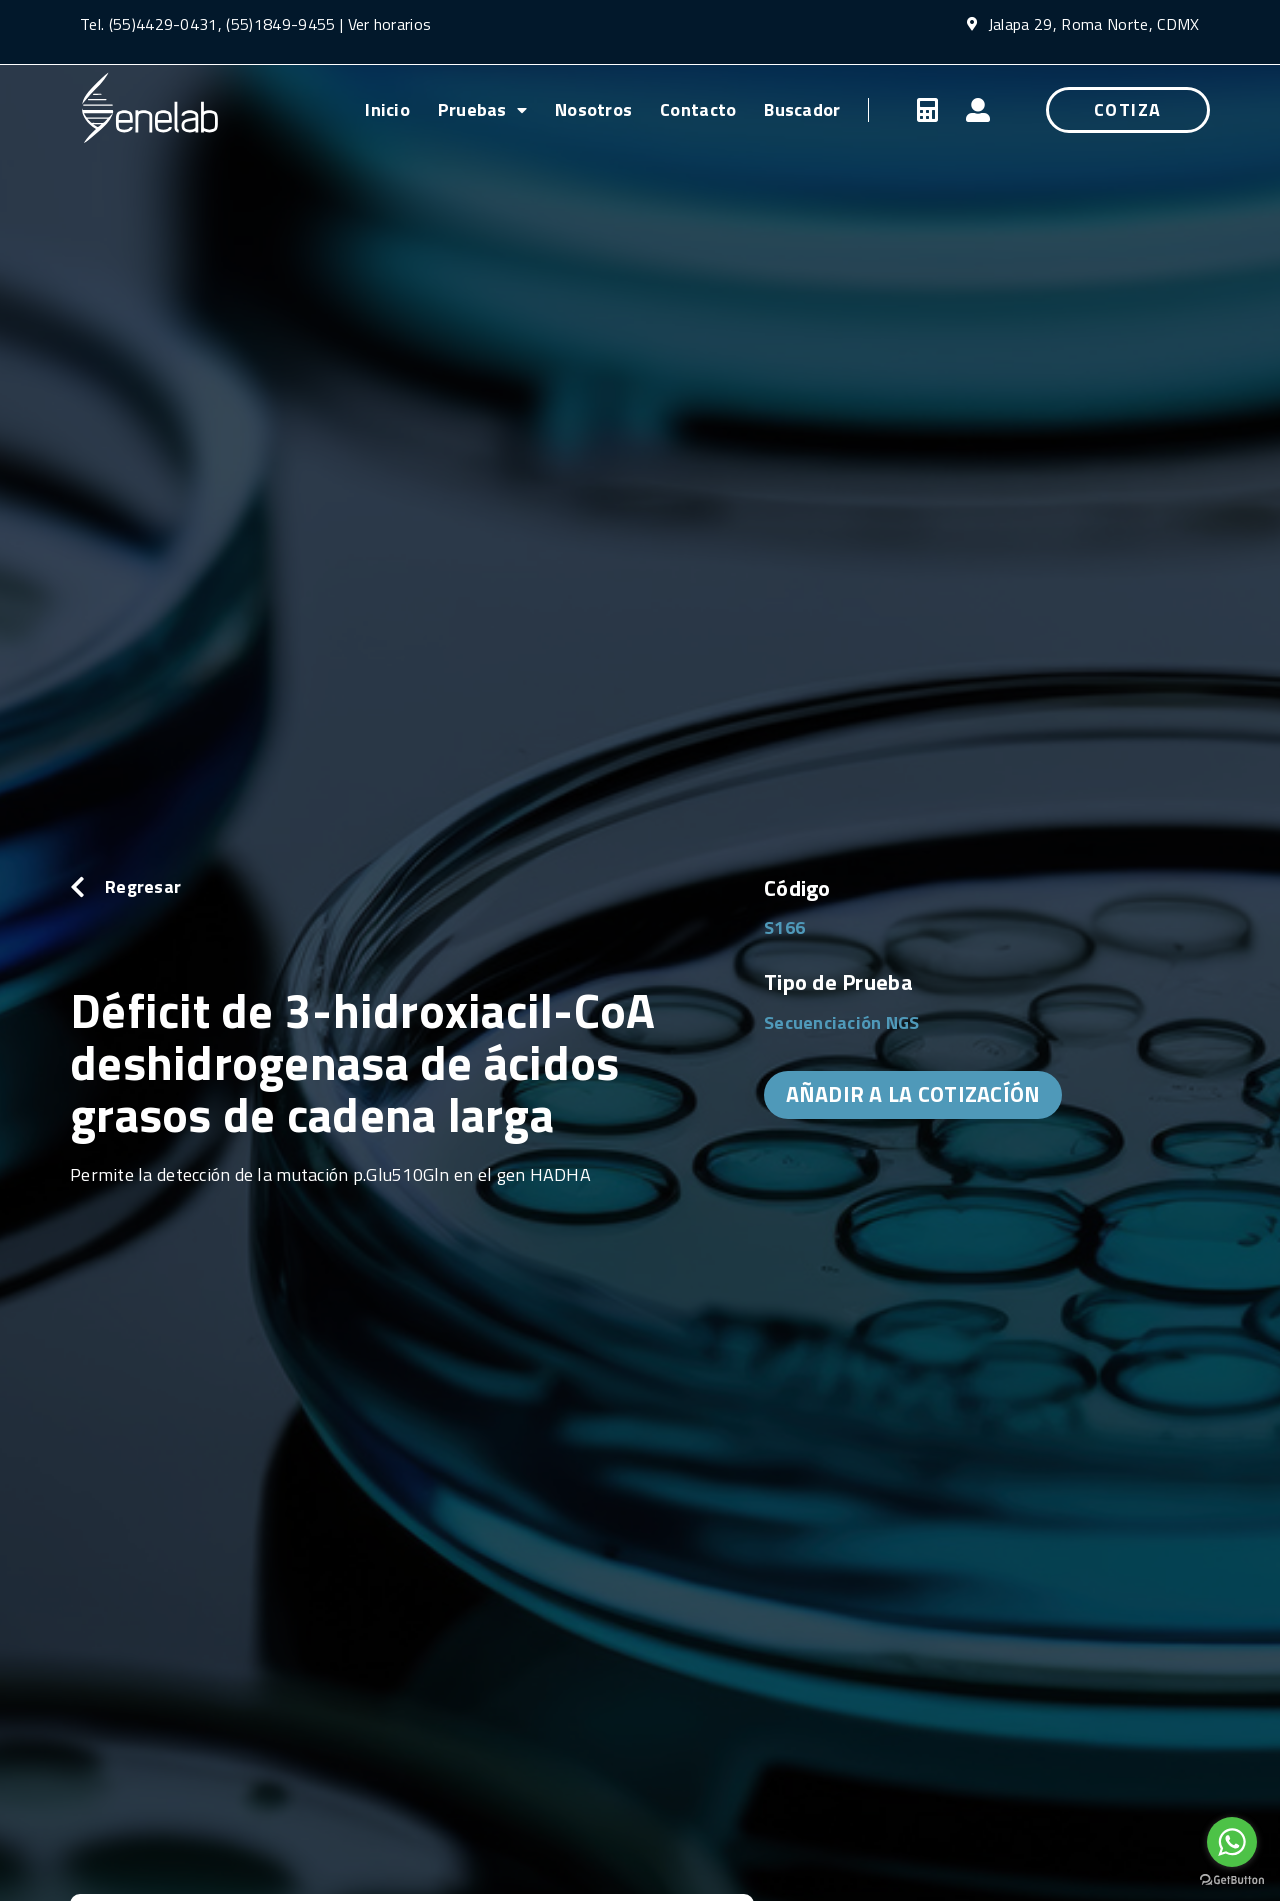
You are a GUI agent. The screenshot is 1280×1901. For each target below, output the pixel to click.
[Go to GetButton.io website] (1232, 1880)
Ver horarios (390, 24)
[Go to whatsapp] (1232, 1842)
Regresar (143, 886)
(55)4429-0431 (163, 24)
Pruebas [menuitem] (482, 109)
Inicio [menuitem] (387, 109)
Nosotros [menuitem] (593, 109)
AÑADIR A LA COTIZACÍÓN (913, 1094)
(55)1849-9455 (278, 24)
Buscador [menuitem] (802, 109)
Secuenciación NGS (842, 1022)
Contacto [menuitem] (698, 109)
